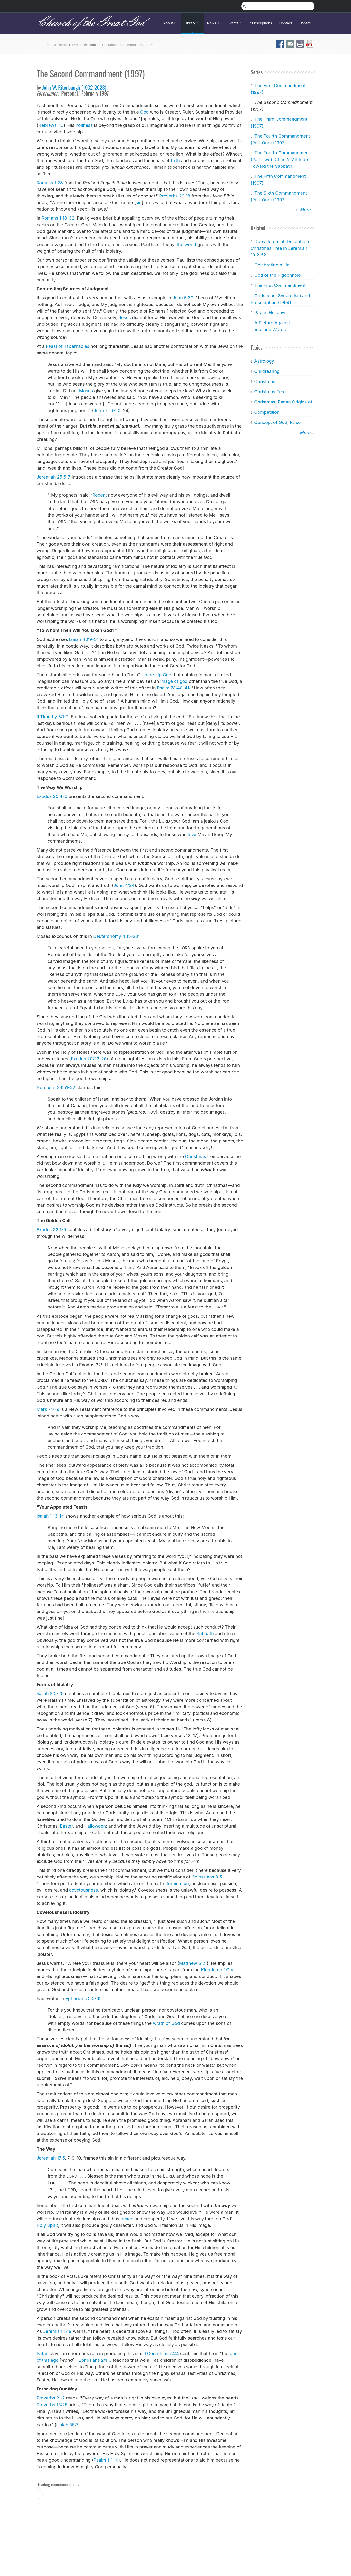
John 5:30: (183, 297)
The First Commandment (279, 285)
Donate (305, 23)
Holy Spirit (47, 2225)
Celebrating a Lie (271, 264)
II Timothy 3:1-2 (52, 716)
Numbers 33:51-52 (56, 1087)
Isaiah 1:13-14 (50, 1516)
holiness (84, 125)
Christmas (195, 1156)
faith (175, 160)
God (144, 112)
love (192, 834)
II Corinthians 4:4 (161, 2353)
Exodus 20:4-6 (52, 796)
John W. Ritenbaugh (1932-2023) (74, 87)
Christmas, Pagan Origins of (283, 401)
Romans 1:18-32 (58, 218)
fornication (178, 1883)
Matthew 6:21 (193, 1963)
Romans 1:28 (50, 182)
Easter (66, 1826)
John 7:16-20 (107, 410)
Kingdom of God (218, 1969)
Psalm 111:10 (106, 2460)
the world (186, 244)
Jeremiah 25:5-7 (53, 477)
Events (235, 23)
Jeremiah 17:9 (57, 2331)
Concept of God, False (277, 422)
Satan (42, 2353)
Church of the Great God (91, 23)
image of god (173, 681)
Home (73, 45)
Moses (86, 390)
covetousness (83, 1890)
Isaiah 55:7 (67, 2424)
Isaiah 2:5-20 (50, 1693)
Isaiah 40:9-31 (83, 639)
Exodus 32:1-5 (51, 1229)
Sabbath (205, 1633)
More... (307, 209)
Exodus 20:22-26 (89, 1058)
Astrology (264, 361)
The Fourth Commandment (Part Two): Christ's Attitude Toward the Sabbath (280, 159)
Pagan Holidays (270, 312)
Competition (266, 412)
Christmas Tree (270, 391)
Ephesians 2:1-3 (95, 2360)
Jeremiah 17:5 (51, 2158)
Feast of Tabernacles (67, 346)
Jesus (124, 317)
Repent (99, 495)
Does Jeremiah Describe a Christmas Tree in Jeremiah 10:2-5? (280, 248)
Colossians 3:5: (207, 1876)
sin (139, 202)
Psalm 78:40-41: (174, 687)
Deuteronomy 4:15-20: (116, 936)
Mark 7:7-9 (48, 1409)
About (170, 23)
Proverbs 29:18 (174, 195)
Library (192, 23)
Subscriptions (261, 23)
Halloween (95, 1826)
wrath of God (166, 2023)
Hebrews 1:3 (51, 125)
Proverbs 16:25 (52, 2404)
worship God (158, 674)
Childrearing (267, 371)
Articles (90, 45)
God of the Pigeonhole (277, 275)
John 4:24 (124, 885)
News (213, 23)
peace (126, 2218)
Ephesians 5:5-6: (83, 1998)
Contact (285, 23)
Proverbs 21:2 (51, 2397)
